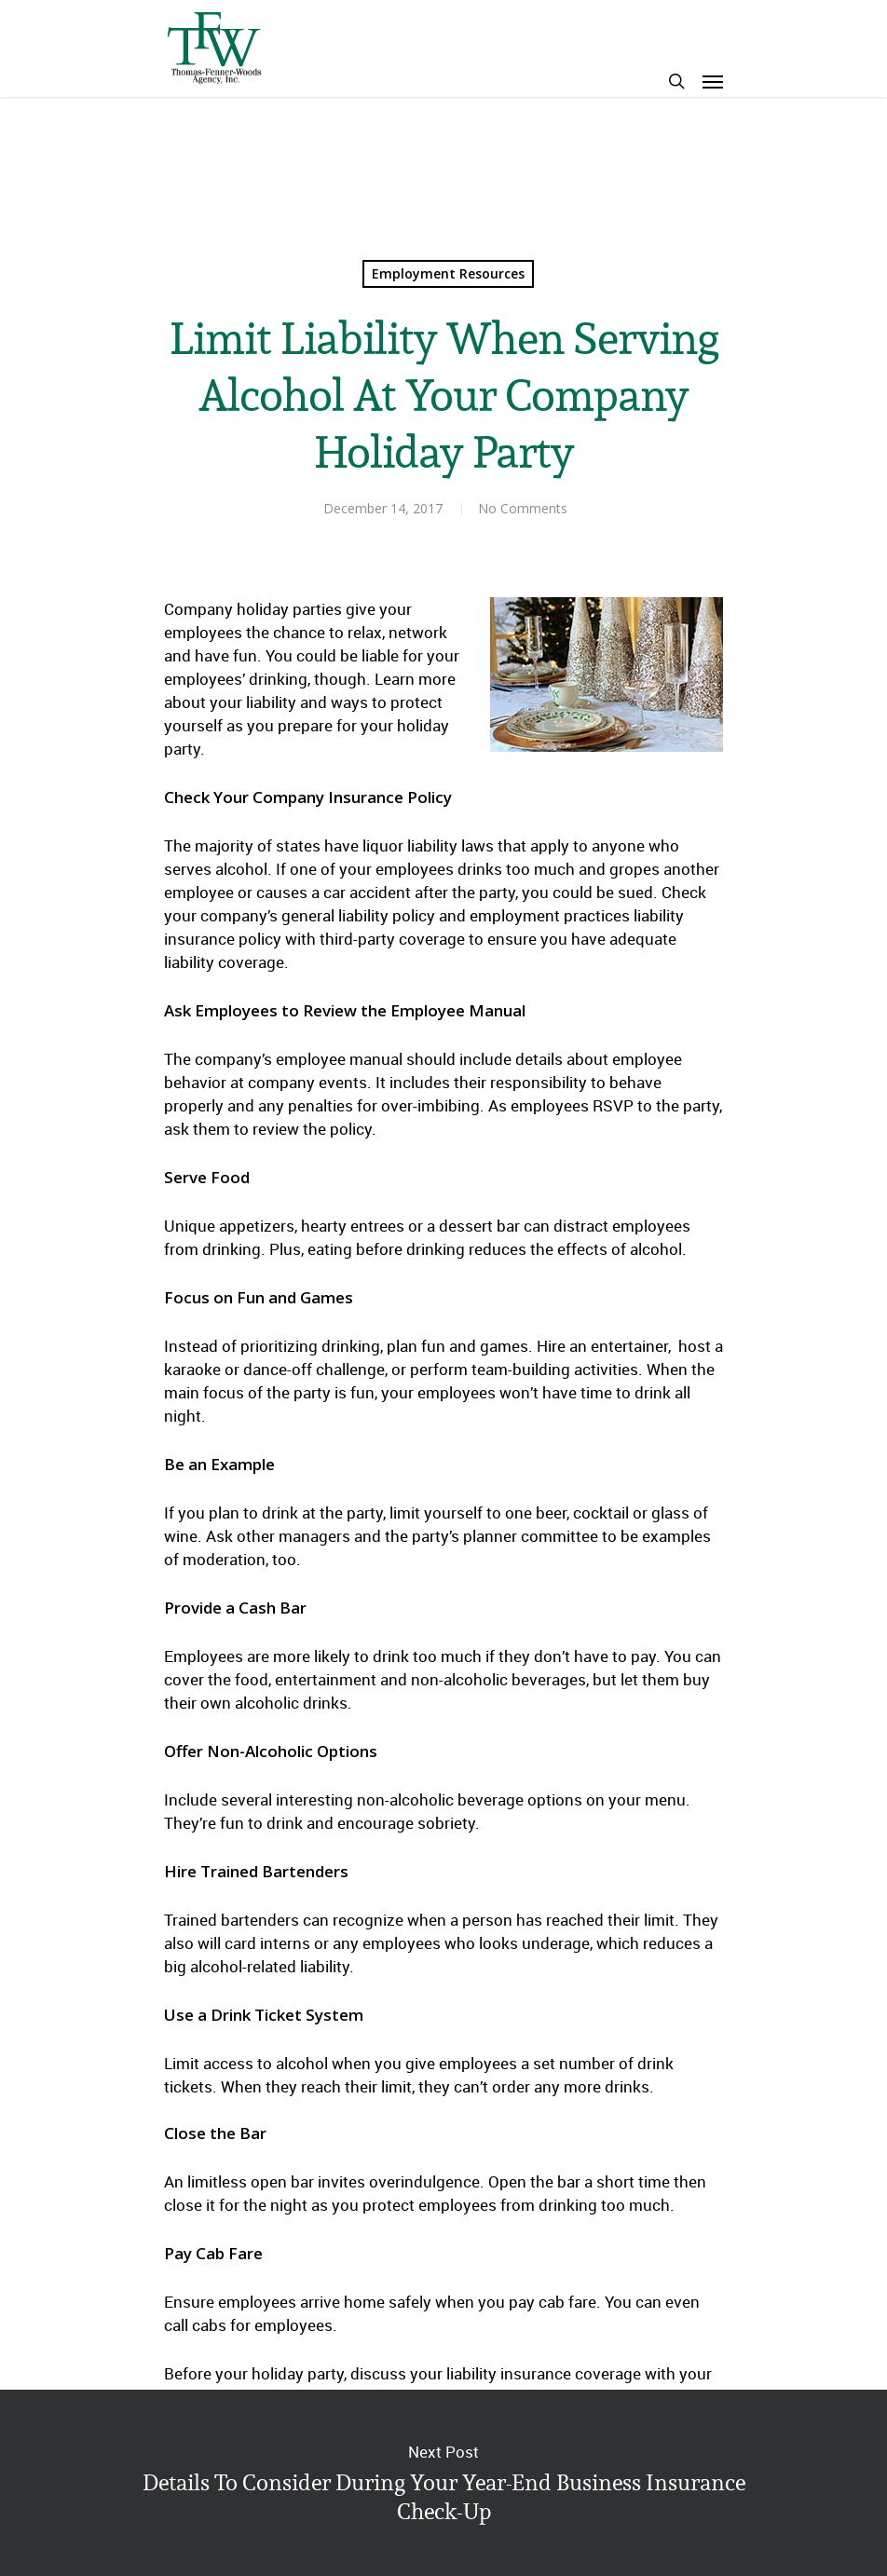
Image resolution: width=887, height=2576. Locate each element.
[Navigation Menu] (713, 81)
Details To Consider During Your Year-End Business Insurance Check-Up (443, 2483)
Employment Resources (448, 273)
